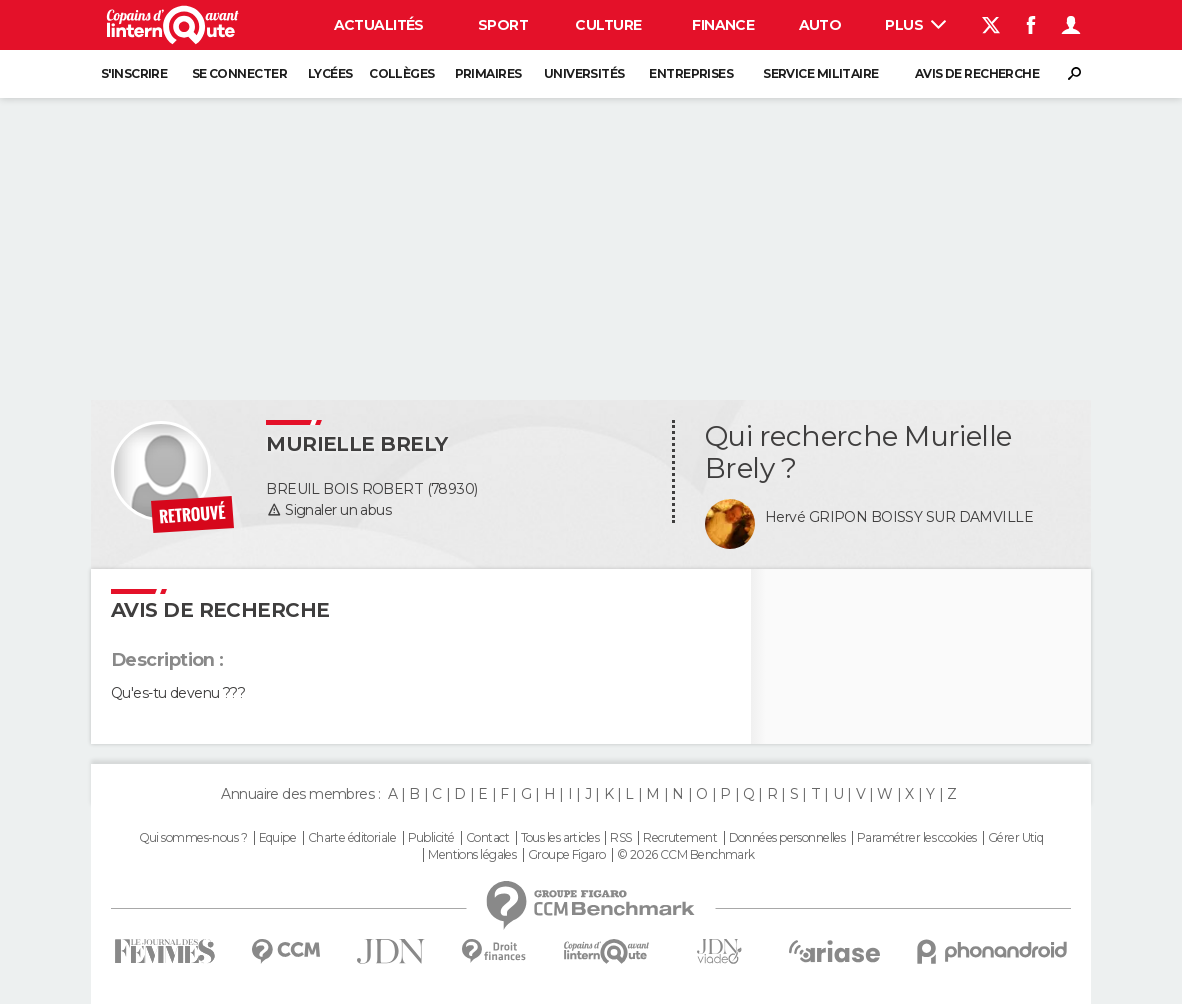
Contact (487, 838)
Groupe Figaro (567, 855)
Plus (915, 25)
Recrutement (680, 838)
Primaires (488, 73)
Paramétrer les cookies (917, 838)
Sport (503, 25)
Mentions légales (472, 855)
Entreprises (691, 73)
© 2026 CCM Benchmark (686, 855)
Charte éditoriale (352, 838)
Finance (723, 25)
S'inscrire (134, 73)
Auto (820, 25)
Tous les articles (560, 838)
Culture (608, 25)
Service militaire (820, 73)
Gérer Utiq (1015, 838)
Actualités (379, 25)
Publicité (431, 838)
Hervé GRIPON (816, 517)
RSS (620, 838)
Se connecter (239, 73)
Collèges (402, 73)
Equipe (278, 838)
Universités (584, 73)
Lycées (330, 73)
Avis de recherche (977, 73)
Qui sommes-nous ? (193, 838)
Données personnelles (787, 838)
